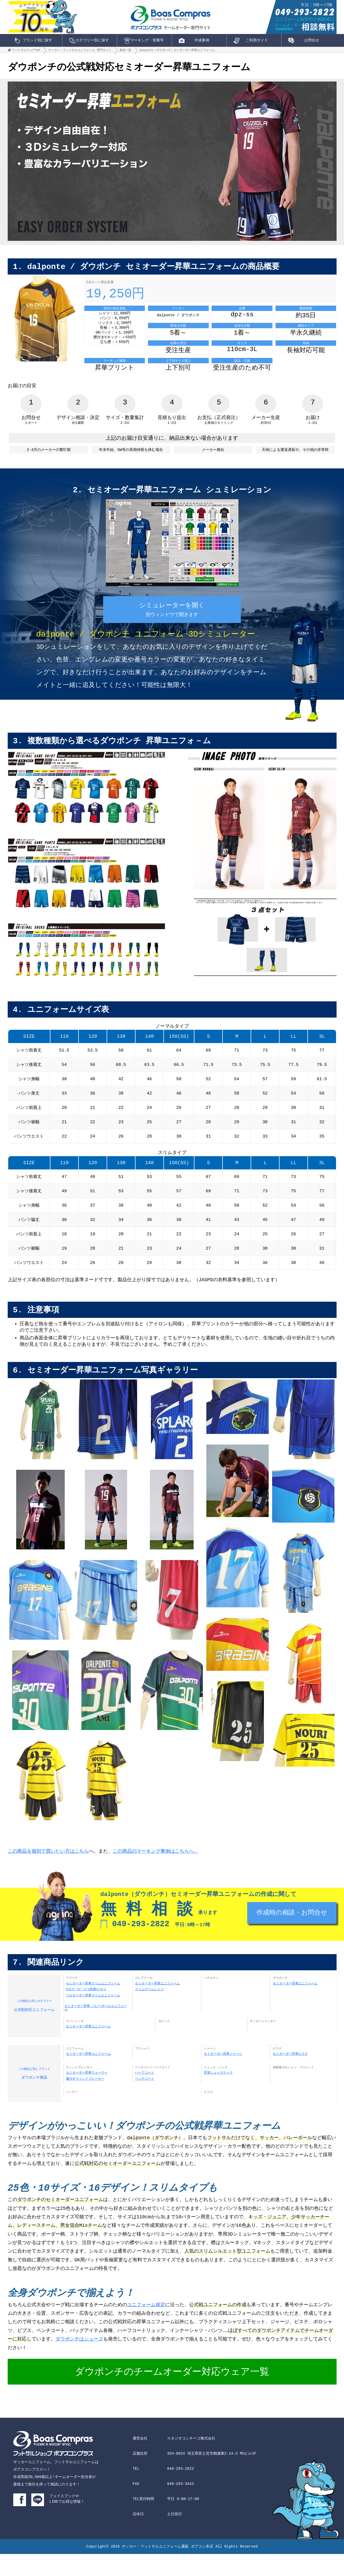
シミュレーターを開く (172, 617)
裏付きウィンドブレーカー (85, 2099)
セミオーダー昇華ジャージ (223, 2075)
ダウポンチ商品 (34, 2092)
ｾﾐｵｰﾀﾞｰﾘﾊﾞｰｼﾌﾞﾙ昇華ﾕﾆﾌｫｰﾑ (86, 2010)
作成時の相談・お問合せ (291, 1936)
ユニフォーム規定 (146, 2327)
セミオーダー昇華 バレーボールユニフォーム (95, 2028)
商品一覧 (125, 51)
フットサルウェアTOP (26, 51)
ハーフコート (144, 2093)
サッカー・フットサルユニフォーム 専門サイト (79, 51)
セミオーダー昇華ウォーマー (86, 2093)
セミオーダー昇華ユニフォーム (157, 2004)
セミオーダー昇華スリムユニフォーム (93, 2004)
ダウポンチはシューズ (79, 2361)
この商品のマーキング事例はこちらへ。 (156, 1871)
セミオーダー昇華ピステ (290, 2075)
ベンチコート (144, 2099)
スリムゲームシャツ (149, 2010)
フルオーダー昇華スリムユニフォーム (93, 2016)
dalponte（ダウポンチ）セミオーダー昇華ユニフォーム (177, 51)
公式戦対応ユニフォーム (34, 2024)
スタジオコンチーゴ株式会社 (191, 2460)
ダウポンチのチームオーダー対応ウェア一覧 (172, 2394)
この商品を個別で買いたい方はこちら (48, 1871)
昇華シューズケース (218, 2093)
